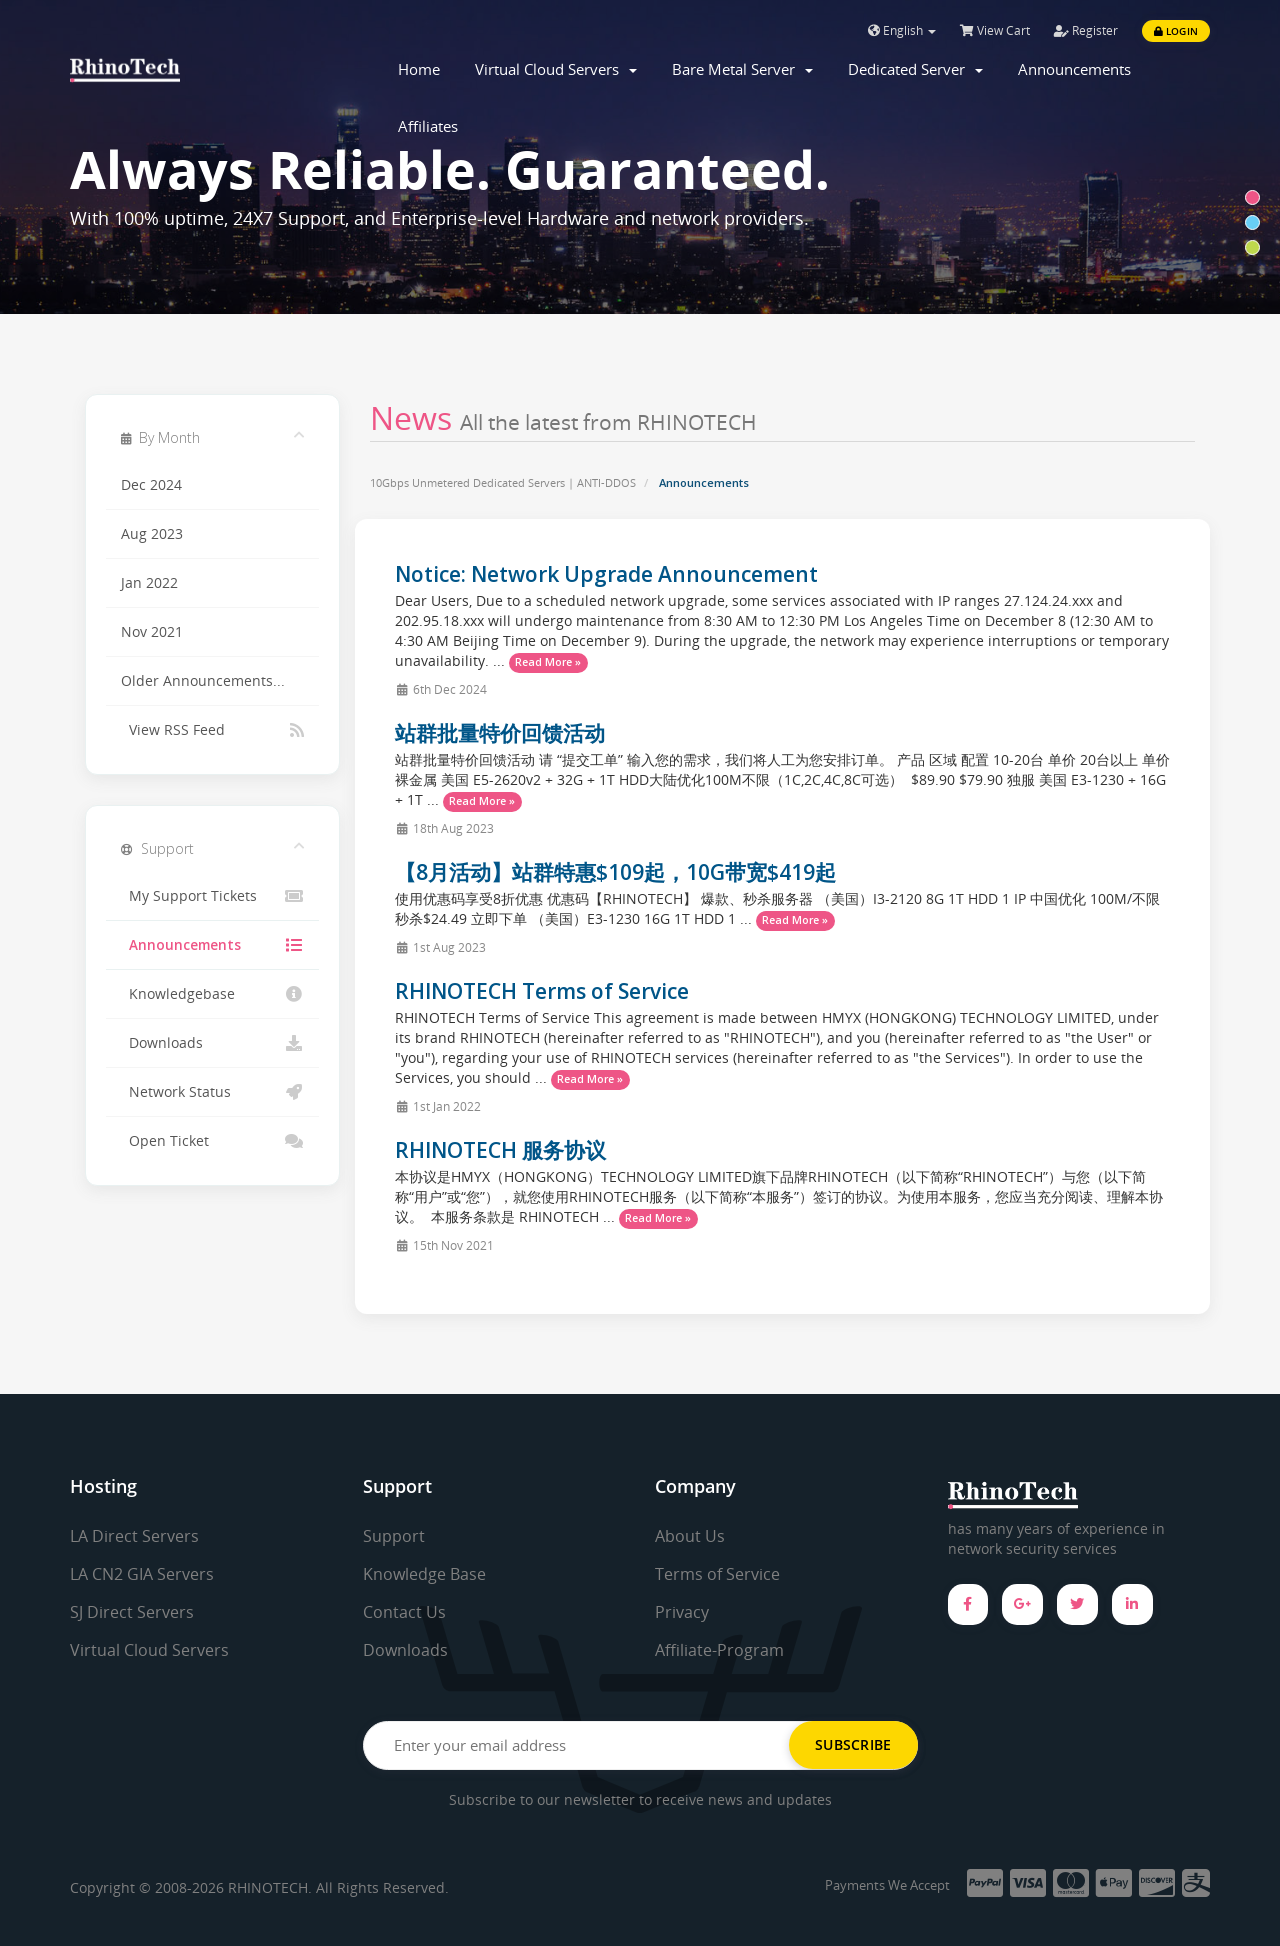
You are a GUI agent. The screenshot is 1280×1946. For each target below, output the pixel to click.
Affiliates (428, 126)
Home (419, 69)
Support (394, 1536)
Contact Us (404, 1612)
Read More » (548, 662)
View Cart (995, 30)
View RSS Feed (212, 730)
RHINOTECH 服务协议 (500, 1150)
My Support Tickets (212, 896)
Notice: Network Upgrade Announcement (606, 574)
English (902, 30)
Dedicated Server (915, 69)
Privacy (682, 1612)
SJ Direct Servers (132, 1612)
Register (1086, 30)
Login (1176, 31)
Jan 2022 (149, 583)
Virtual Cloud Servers (556, 69)
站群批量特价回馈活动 (500, 733)
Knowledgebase (212, 994)
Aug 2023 (152, 534)
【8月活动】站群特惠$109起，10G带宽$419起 (615, 872)
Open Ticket (212, 1141)
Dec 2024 (151, 485)
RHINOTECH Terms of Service (542, 991)
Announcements (1074, 69)
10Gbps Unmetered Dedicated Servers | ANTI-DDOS (503, 482)
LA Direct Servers (134, 1536)
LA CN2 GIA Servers (142, 1574)
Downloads (212, 1043)
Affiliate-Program (719, 1650)
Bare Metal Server (742, 69)
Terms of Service (717, 1574)
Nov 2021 (152, 632)
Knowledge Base (424, 1574)
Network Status (212, 1092)
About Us (690, 1536)
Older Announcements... (203, 681)
